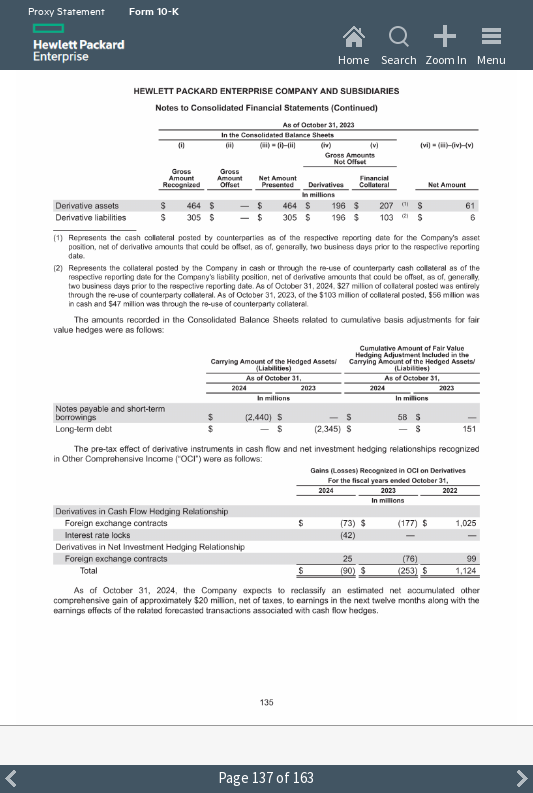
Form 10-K (154, 10)
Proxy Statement (66, 10)
